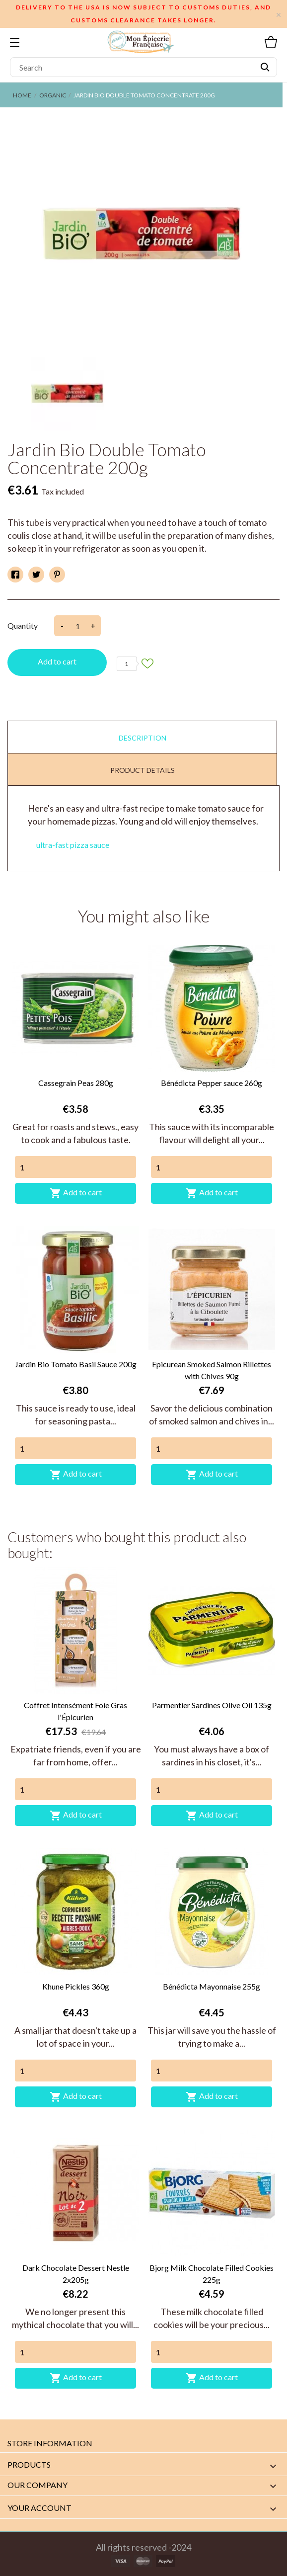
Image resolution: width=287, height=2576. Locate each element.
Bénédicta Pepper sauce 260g (211, 1082)
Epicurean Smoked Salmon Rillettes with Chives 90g (211, 1370)
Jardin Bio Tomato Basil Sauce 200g (76, 1364)
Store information (49, 2443)
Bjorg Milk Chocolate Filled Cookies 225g (211, 2273)
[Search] (143, 67)
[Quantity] (75, 1167)
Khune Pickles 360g (75, 1986)
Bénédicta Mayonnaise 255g (211, 1986)
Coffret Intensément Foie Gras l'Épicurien (75, 1711)
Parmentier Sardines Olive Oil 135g (212, 1705)
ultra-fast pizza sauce (72, 844)
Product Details (142, 770)
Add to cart (57, 661)
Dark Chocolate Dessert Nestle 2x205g (75, 2273)
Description (142, 738)
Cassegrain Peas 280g (75, 1082)
